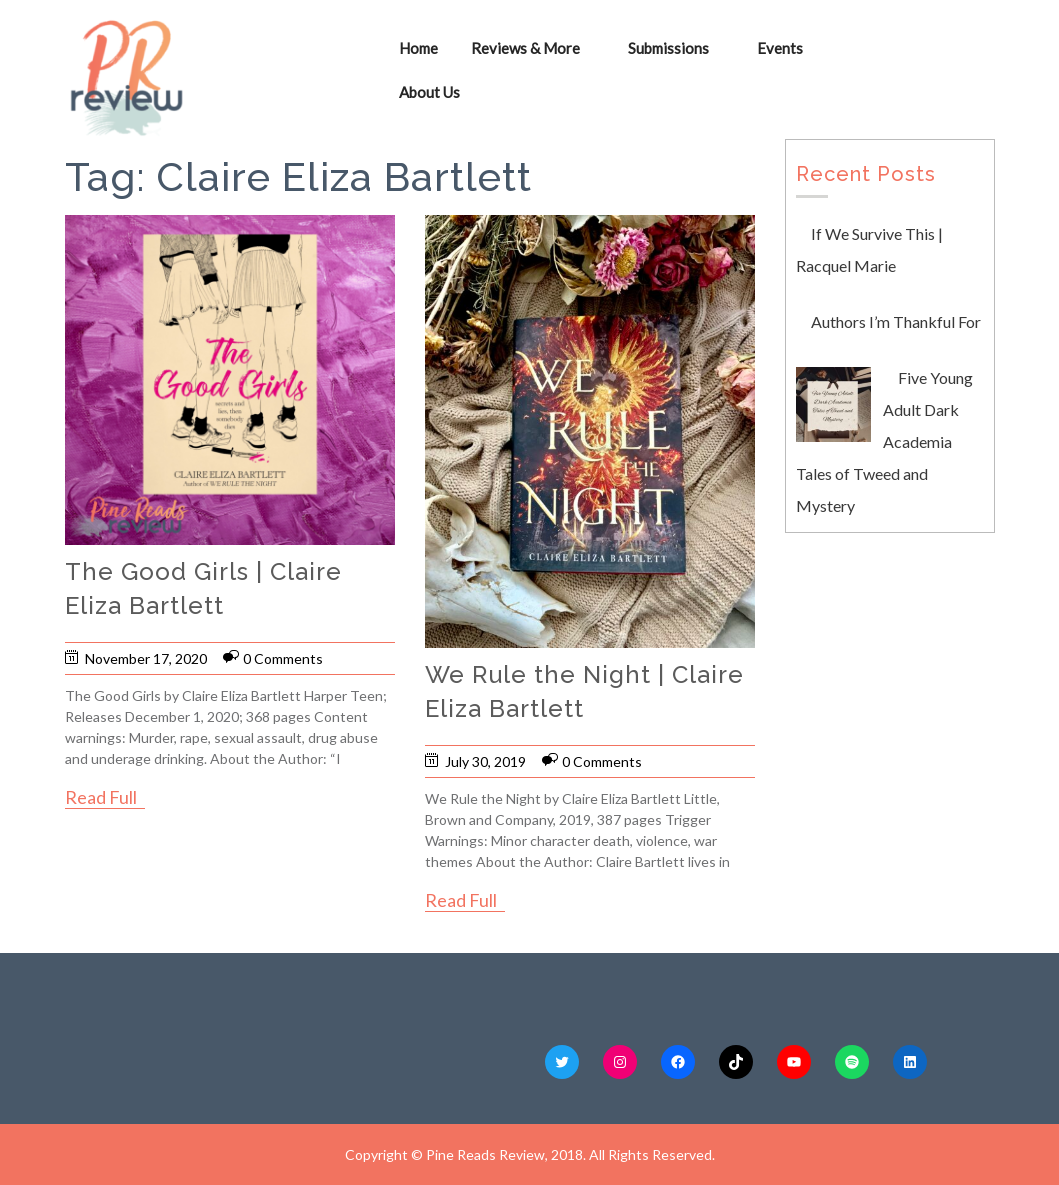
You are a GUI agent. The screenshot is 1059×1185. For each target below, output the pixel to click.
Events (780, 48)
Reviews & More (525, 48)
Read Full (101, 797)
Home (418, 48)
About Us (429, 92)
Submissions (668, 48)
